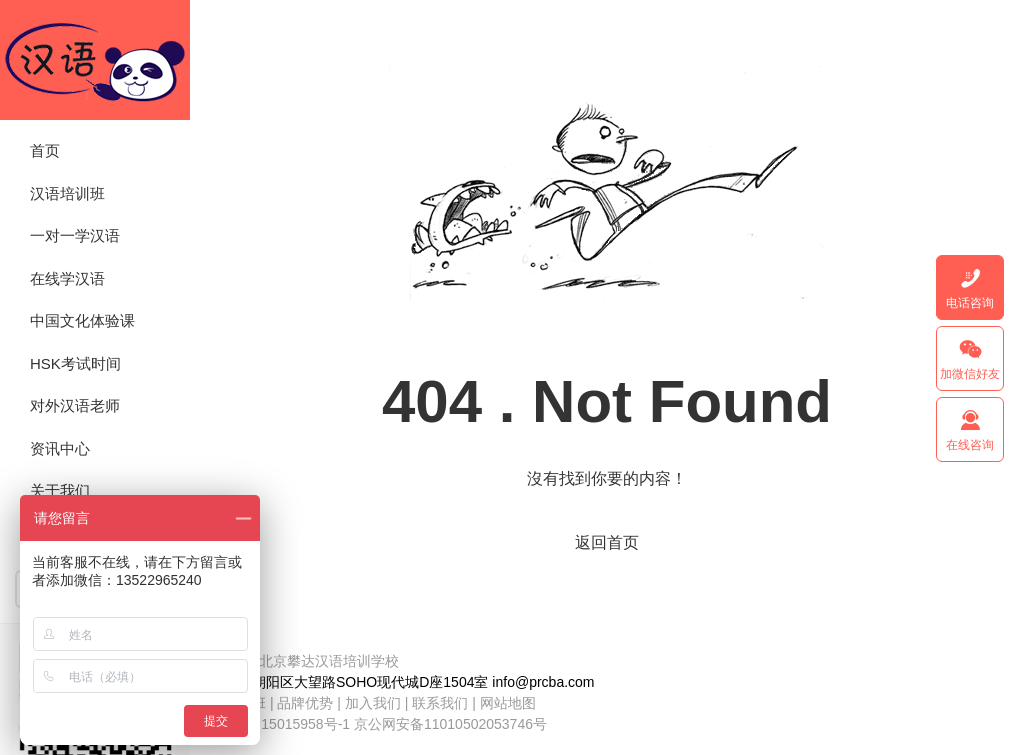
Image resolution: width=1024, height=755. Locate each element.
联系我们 (442, 703)
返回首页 (607, 542)
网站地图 (508, 703)
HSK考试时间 (75, 363)
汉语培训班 (67, 193)
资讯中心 (60, 448)
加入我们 (373, 703)
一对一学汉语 (75, 235)
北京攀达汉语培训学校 (95, 60)
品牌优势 (305, 703)
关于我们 (60, 490)
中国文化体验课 (82, 320)
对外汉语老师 (75, 405)
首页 (45, 150)
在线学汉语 (67, 278)
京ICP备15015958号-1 (280, 724)
